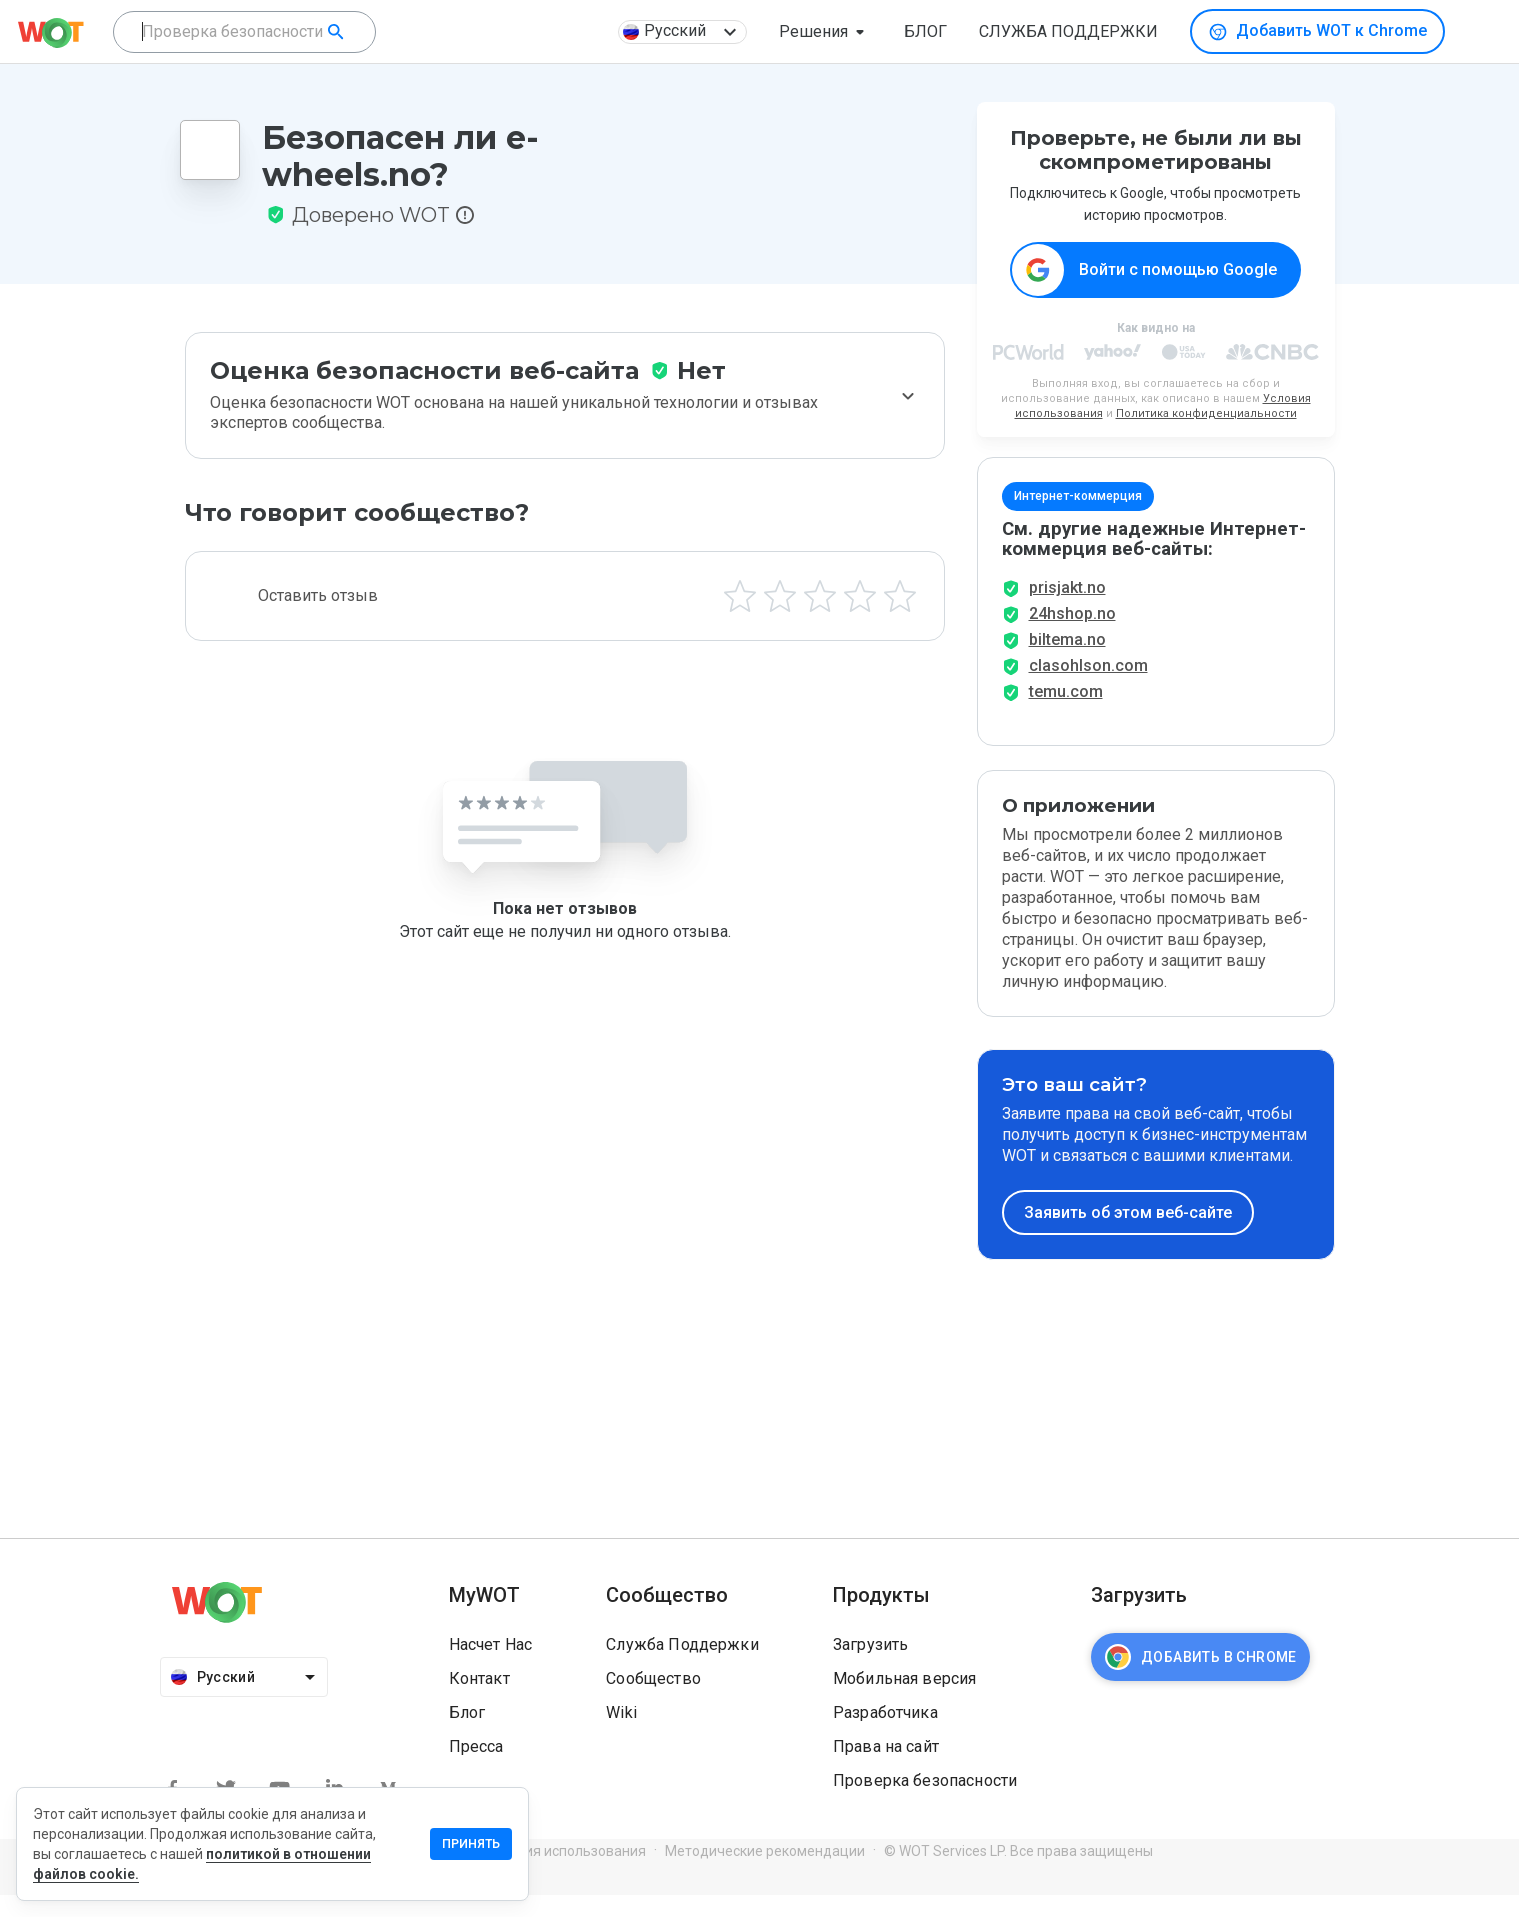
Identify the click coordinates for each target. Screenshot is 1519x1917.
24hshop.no (1072, 635)
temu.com (1066, 713)
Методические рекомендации (765, 1873)
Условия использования (565, 1873)
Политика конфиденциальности (1206, 414)
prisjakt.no (1067, 609)
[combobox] (244, 32)
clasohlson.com (1088, 687)
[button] (825, 32)
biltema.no (1067, 661)
